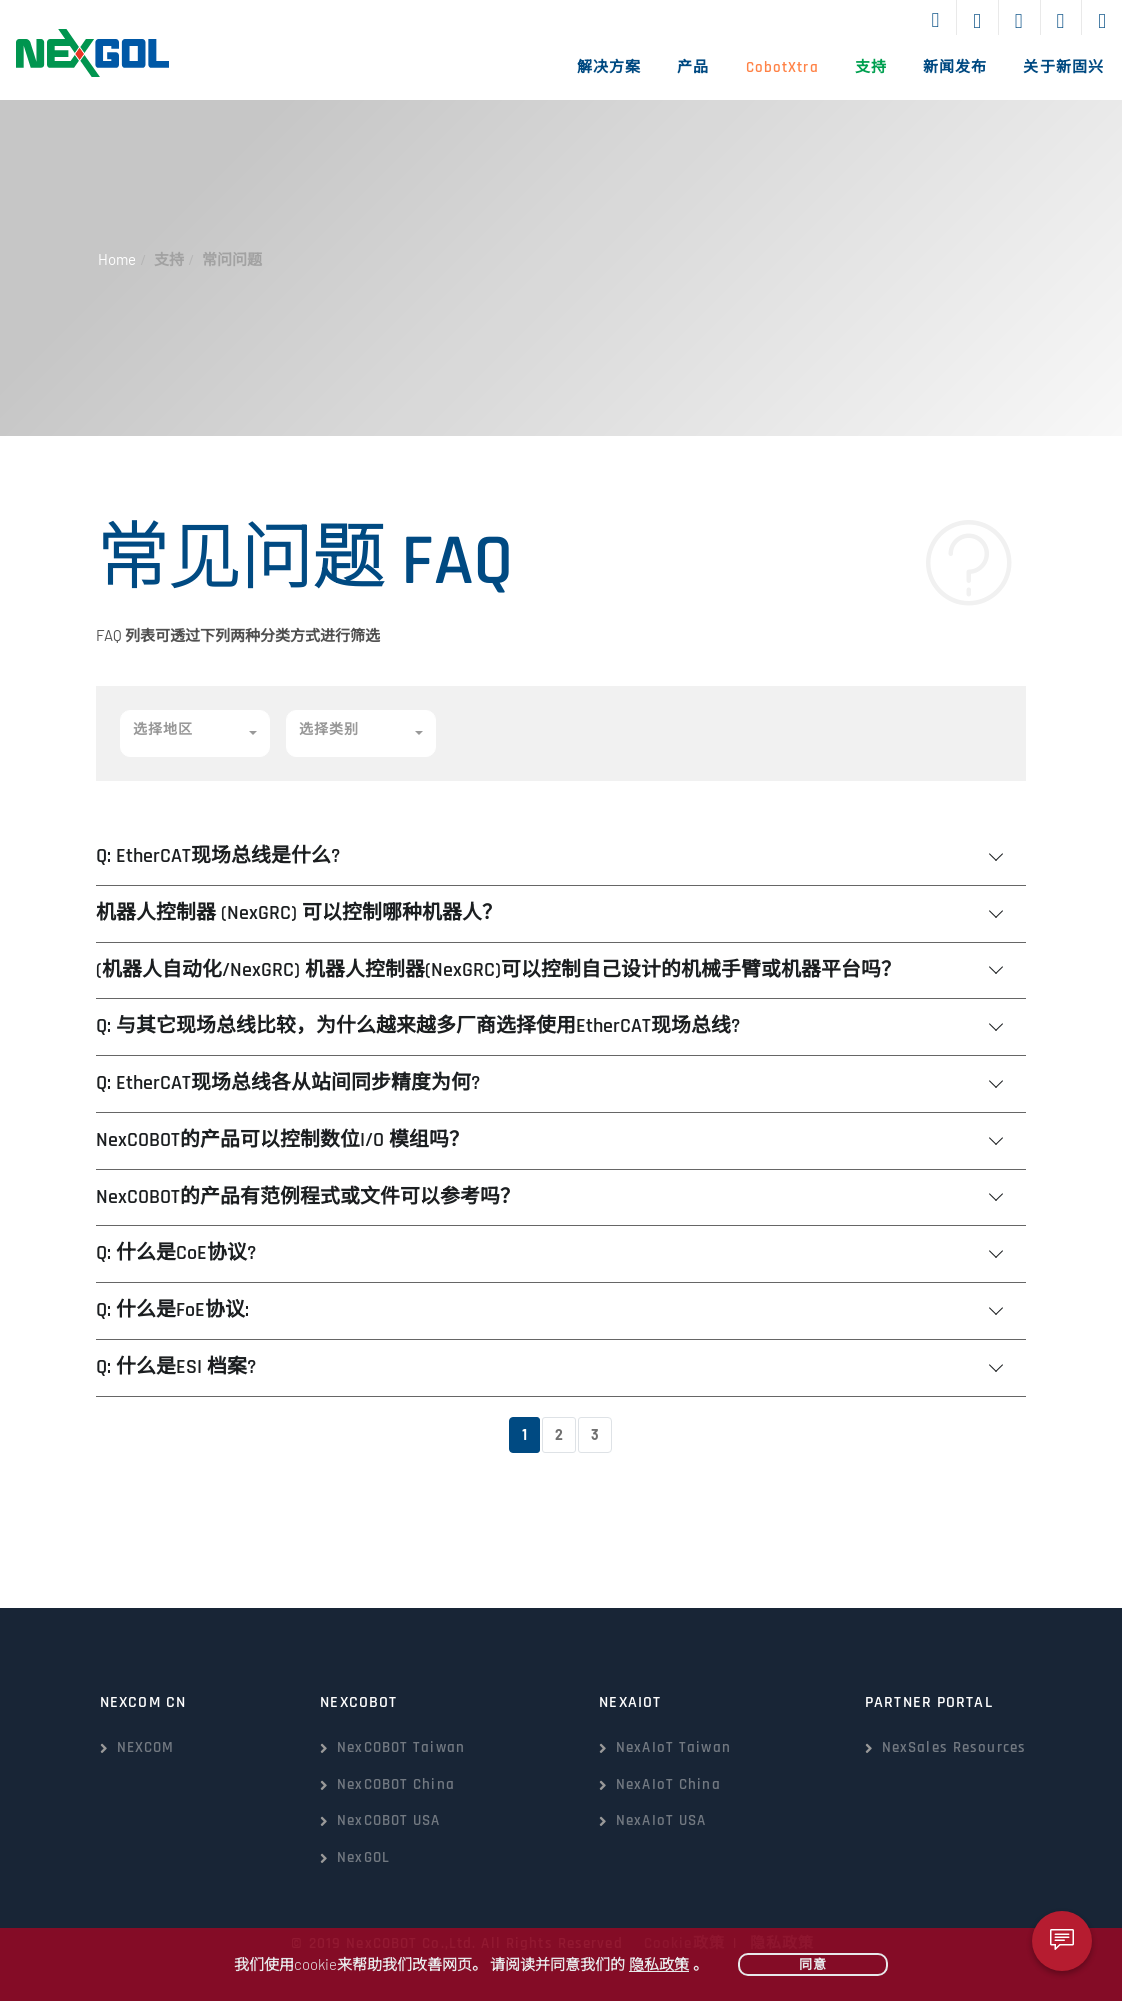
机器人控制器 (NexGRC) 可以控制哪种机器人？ (299, 913)
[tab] (561, 857)
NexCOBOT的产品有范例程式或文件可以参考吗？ (308, 1197)
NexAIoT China (668, 1784)
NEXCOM (146, 1747)
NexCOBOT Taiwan (401, 1747)
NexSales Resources (954, 1747)
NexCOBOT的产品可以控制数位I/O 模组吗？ (282, 1140)
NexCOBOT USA (388, 1820)
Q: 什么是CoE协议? (176, 1253)
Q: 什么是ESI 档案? (176, 1367)
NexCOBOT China (396, 1784)
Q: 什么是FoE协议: (172, 1310)
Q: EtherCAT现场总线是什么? (218, 856)
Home (117, 259)
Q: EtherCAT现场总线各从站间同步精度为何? (288, 1083)
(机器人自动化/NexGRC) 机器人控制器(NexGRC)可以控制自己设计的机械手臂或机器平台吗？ (498, 970)
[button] (195, 733)
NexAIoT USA (661, 1820)
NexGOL (363, 1857)
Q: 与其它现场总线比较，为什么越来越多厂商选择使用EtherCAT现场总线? (418, 1026)
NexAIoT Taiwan (673, 1747)
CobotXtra (782, 67)
